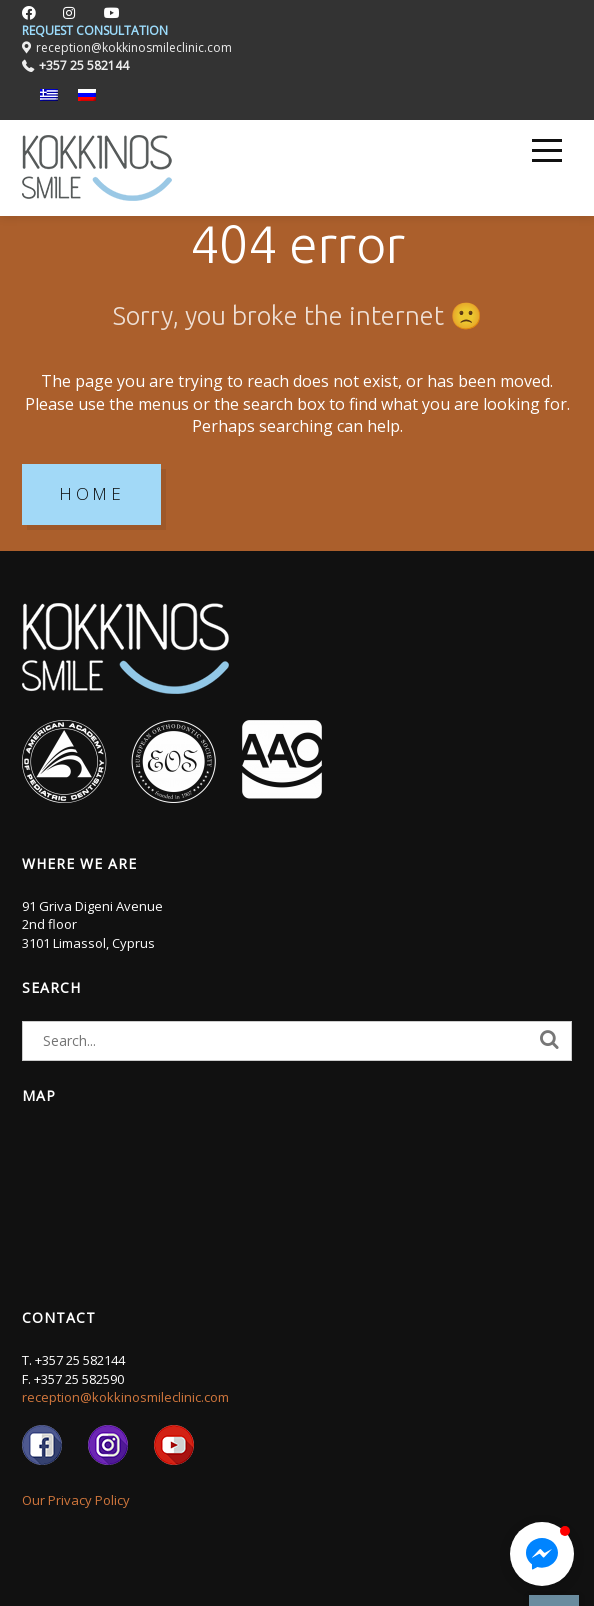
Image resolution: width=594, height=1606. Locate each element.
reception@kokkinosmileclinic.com (125, 1397)
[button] (542, 1554)
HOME (91, 493)
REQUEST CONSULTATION (95, 30)
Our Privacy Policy (76, 1500)
